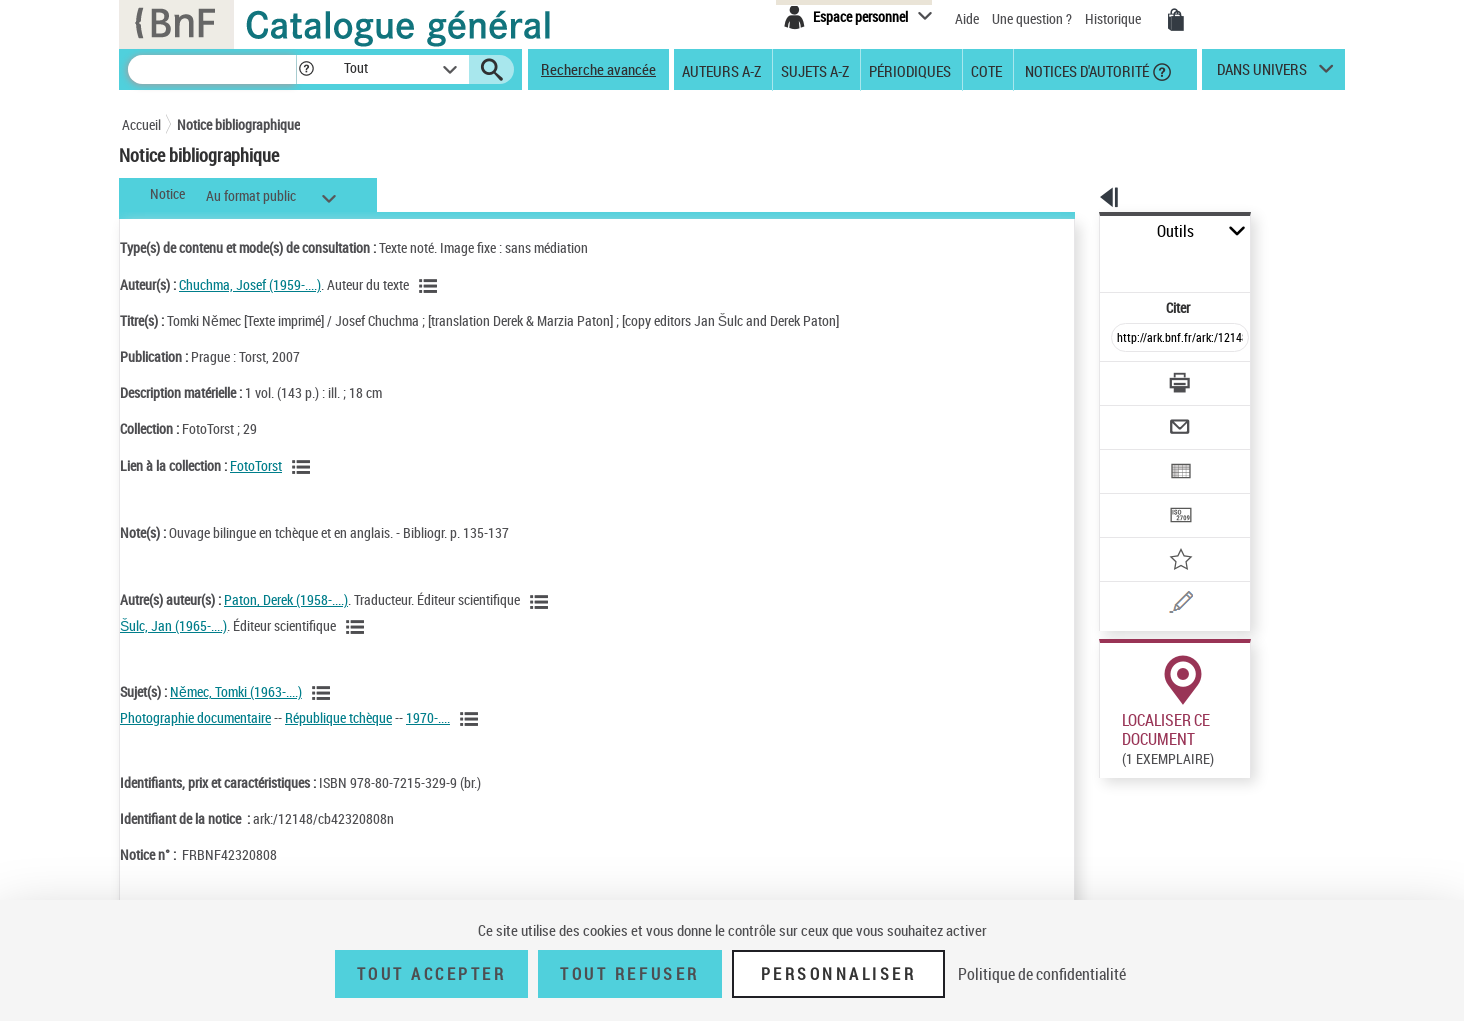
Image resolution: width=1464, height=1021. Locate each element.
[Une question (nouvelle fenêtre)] (1163, 534)
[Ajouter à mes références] (1136, 495)
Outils (1077, 231)
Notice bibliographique (238, 124)
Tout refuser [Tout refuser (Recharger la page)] (629, 974)
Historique (1114, 18)
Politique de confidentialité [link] (1042, 974)
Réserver (1115, 749)
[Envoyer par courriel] (1123, 378)
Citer (1092, 263)
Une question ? (1032, 18)
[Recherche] (212, 69)
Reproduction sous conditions (1253, 748)
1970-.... (428, 717)
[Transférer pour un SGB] (1132, 456)
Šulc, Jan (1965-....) (173, 625)
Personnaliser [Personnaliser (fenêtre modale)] (839, 974)
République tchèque (338, 717)
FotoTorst (256, 465)
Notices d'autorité (1085, 70)
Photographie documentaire (195, 717)
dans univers (1262, 74)
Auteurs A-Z (721, 70)
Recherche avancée (598, 69)
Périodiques (910, 70)
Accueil (141, 124)
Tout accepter (432, 974)
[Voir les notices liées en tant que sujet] (324, 693)
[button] (306, 69)
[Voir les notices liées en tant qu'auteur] (431, 286)
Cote (986, 70)
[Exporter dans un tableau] (1138, 417)
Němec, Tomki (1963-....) (236, 691)
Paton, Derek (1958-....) (286, 599)
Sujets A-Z (815, 70)
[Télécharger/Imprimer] (1127, 339)
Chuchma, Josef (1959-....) (250, 284)
